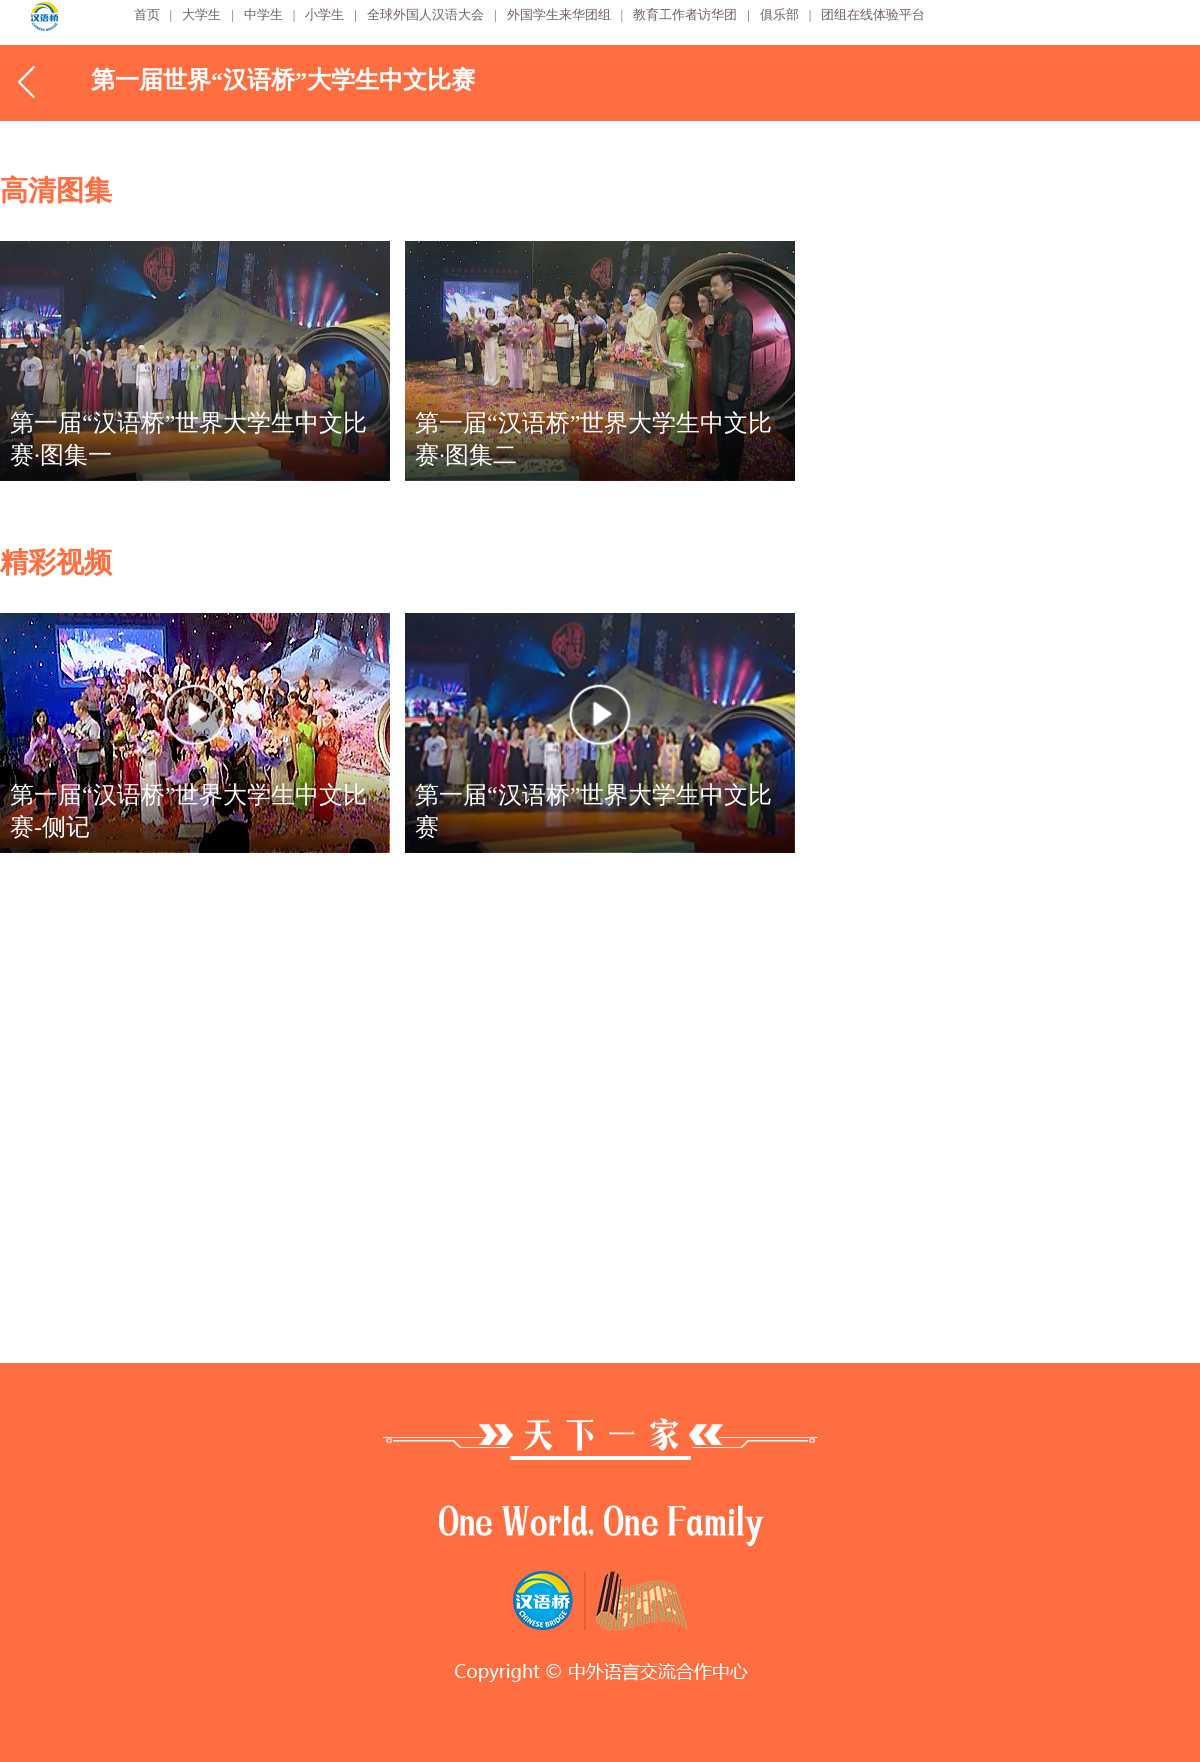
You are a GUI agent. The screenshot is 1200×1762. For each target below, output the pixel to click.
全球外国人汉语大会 (425, 14)
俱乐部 (779, 14)
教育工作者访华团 (685, 14)
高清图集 (56, 190)
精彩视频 (56, 562)
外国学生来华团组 (559, 14)
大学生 (201, 14)
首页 (147, 14)
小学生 (324, 14)
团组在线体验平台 (873, 14)
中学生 (263, 14)
